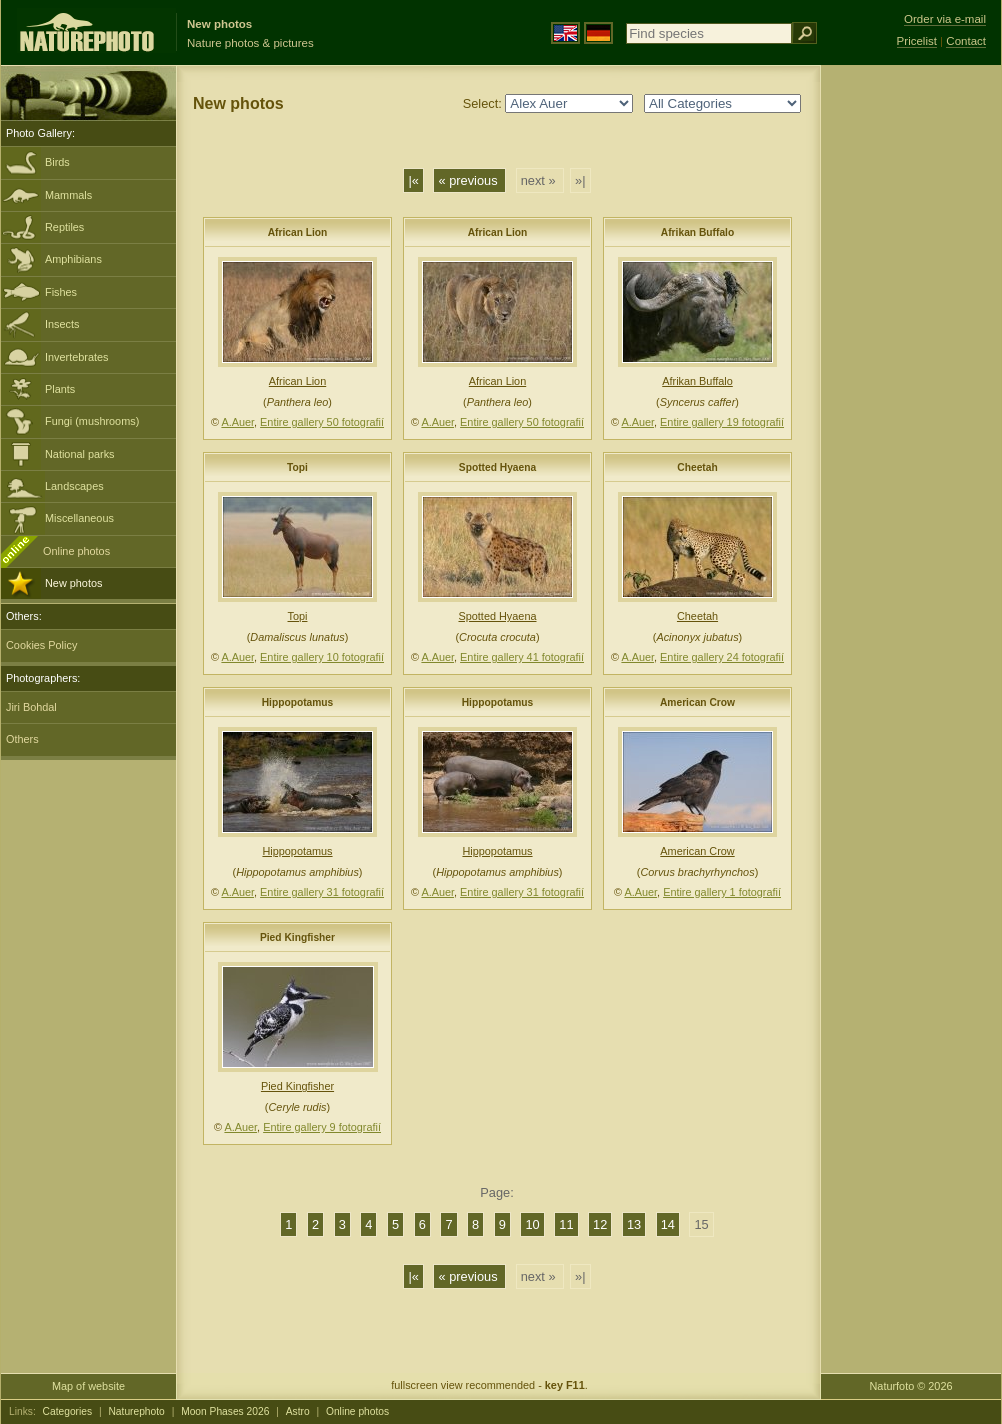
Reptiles (64, 227)
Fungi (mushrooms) (92, 421)
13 (634, 1224)
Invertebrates (76, 357)
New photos (73, 583)
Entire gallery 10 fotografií (322, 657)
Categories (68, 1411)
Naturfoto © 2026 (911, 1386)
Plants (60, 389)
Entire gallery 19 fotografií (722, 422)
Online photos (76, 551)
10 (532, 1224)
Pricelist (917, 41)
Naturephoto (136, 1411)
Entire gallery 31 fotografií (322, 892)
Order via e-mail (945, 19)
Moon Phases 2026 (225, 1411)
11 (566, 1224)
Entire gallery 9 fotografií (322, 1127)
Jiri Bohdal (31, 707)
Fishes (61, 292)
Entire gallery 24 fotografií (722, 657)
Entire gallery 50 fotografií (322, 422)
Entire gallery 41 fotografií (522, 657)
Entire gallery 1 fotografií (722, 892)
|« (413, 180)
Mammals (68, 195)
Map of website (88, 1386)
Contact (966, 41)
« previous (469, 180)
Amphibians (73, 259)
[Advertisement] (911, 385)
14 (668, 1224)
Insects (62, 324)
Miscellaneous (79, 518)
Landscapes (74, 486)
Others (22, 739)
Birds (57, 162)
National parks (80, 454)
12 (600, 1224)
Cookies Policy (41, 645)
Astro (298, 1411)
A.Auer (237, 422)
